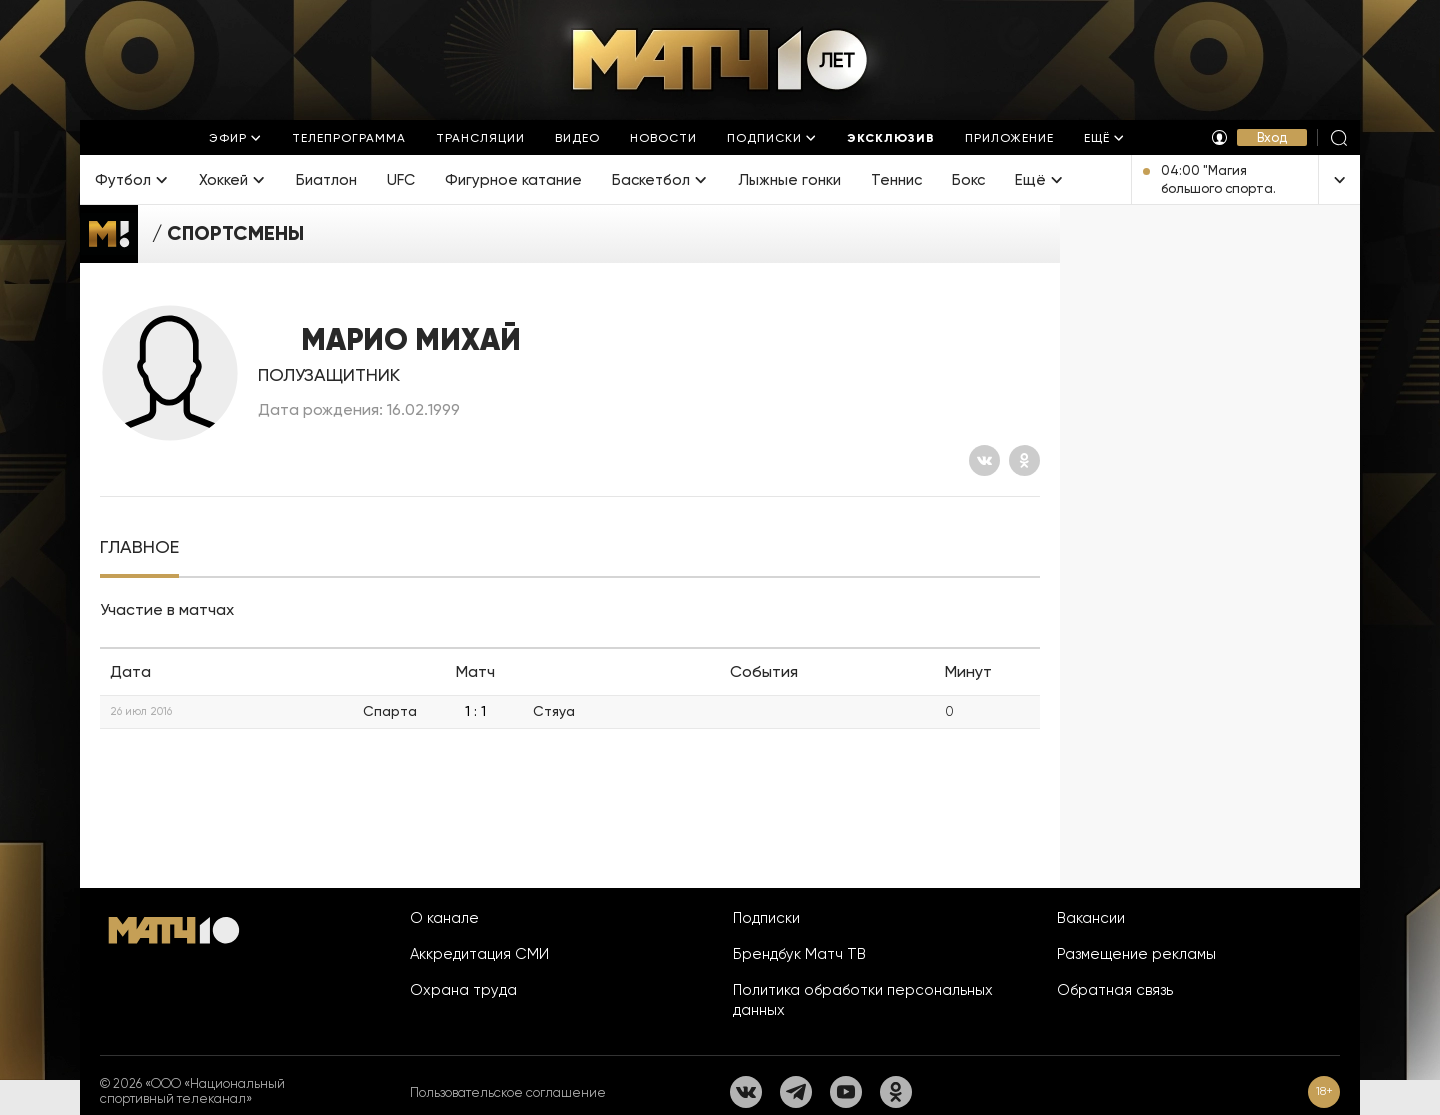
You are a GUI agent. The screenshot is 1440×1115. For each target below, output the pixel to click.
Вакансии (1091, 918)
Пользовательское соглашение (508, 1092)
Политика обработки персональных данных (863, 1000)
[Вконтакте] (984, 460)
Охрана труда (463, 990)
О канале (444, 918)
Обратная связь (1115, 990)
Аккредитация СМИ (479, 954)
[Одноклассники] (1024, 460)
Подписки (766, 918)
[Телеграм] (796, 1092)
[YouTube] (846, 1092)
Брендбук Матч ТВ (799, 954)
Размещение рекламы (1136, 954)
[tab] (139, 547)
